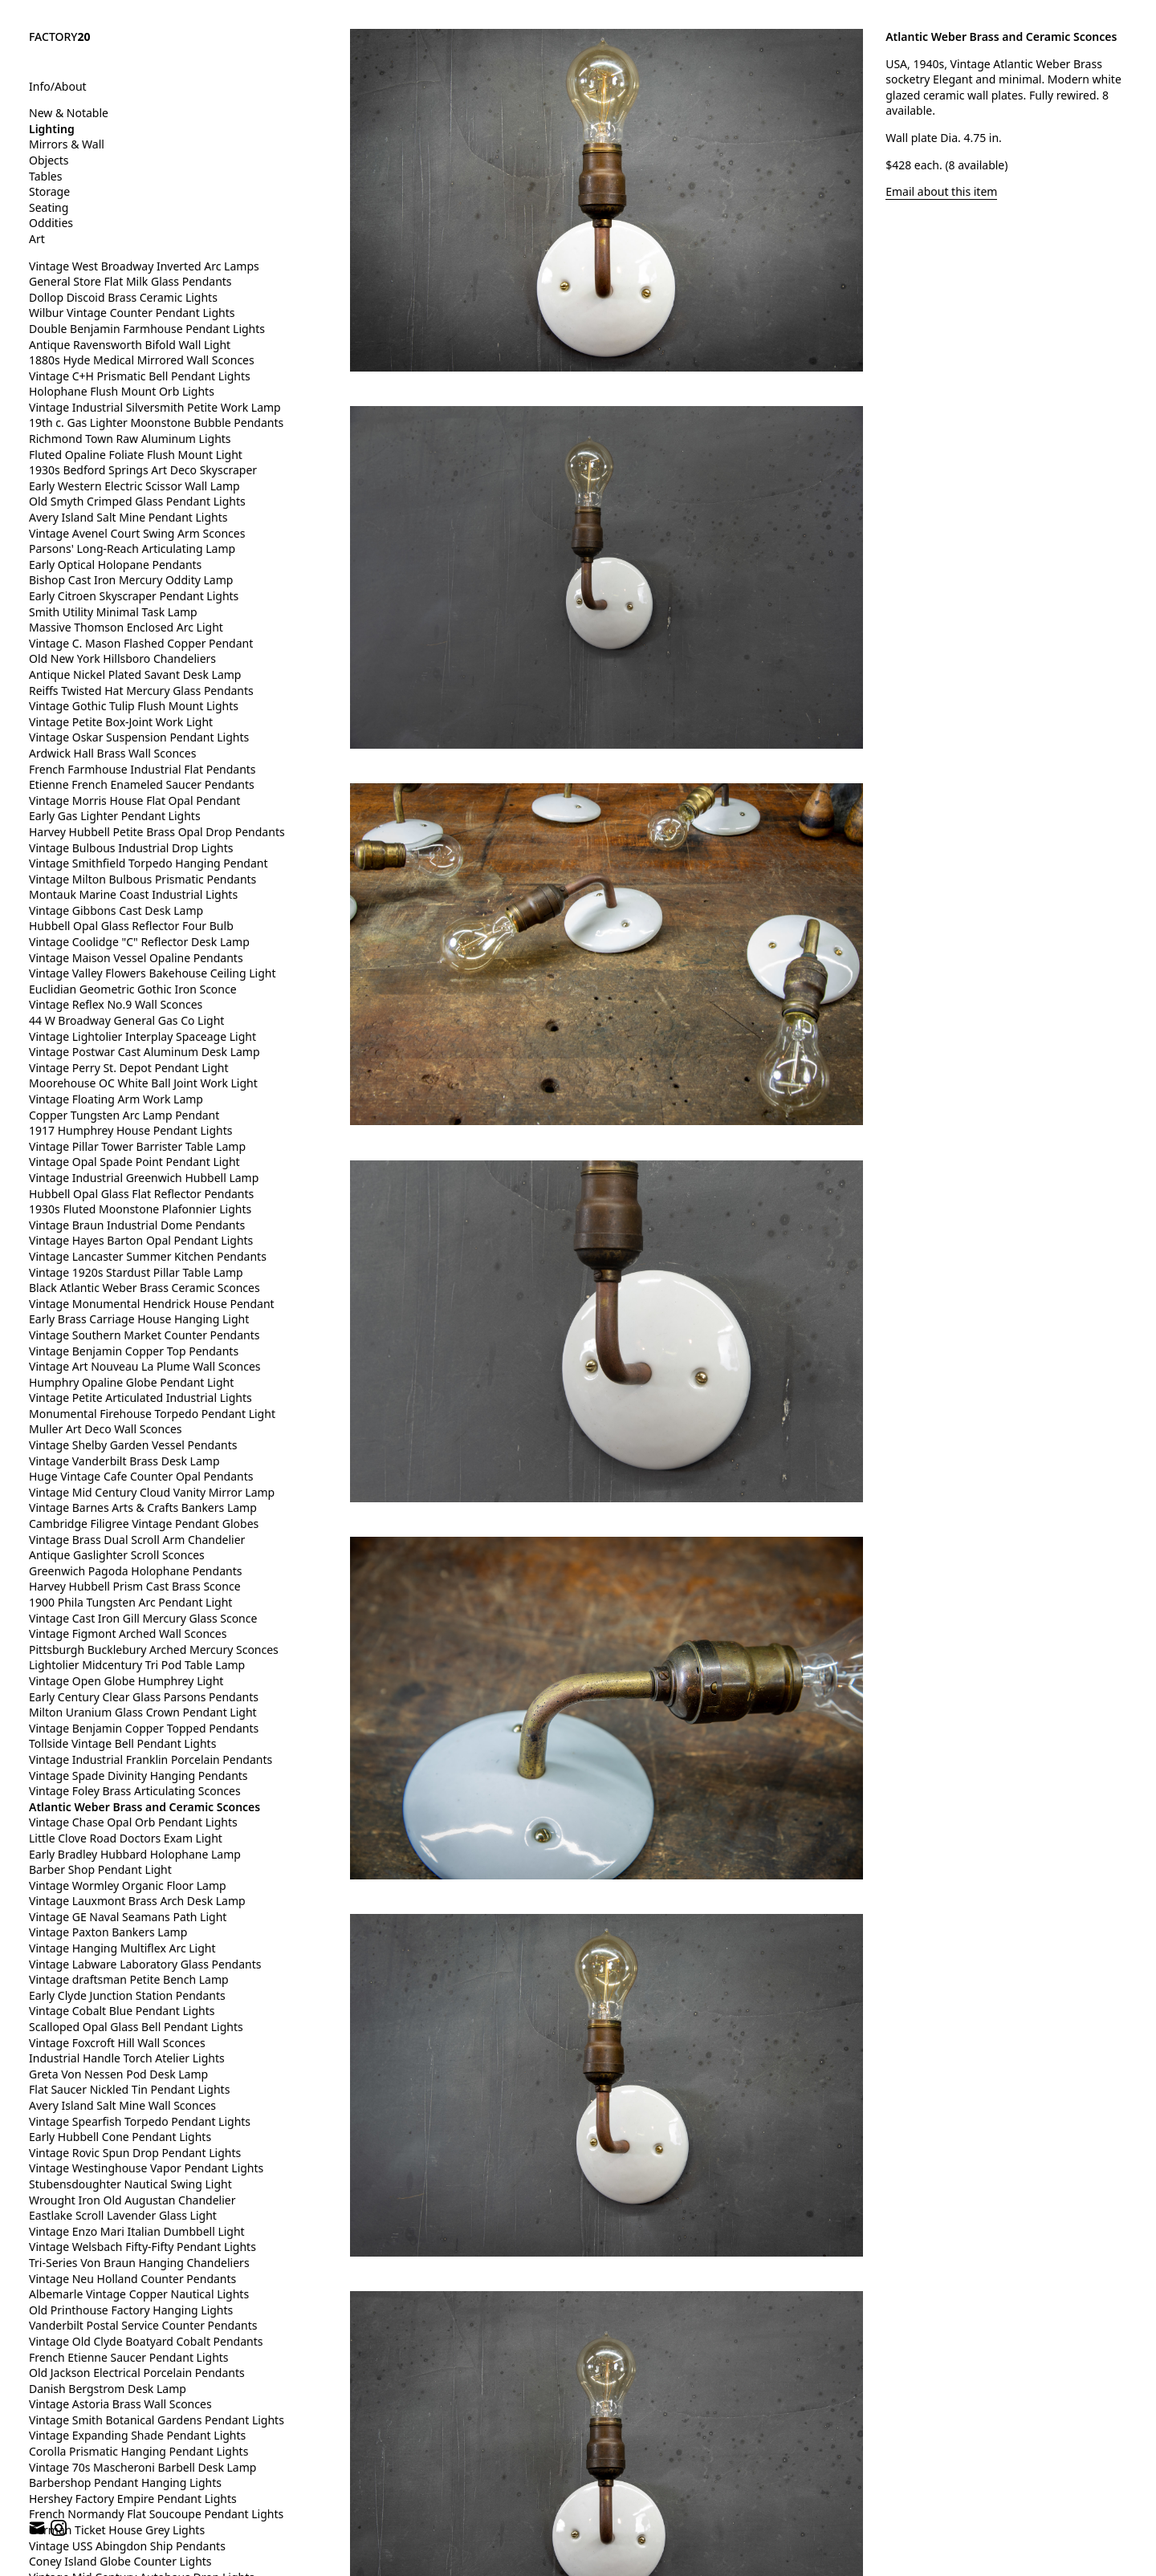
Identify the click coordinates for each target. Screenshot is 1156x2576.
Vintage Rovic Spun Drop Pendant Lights (135, 2152)
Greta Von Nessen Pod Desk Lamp (118, 2074)
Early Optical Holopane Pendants (115, 564)
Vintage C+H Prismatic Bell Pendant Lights (139, 376)
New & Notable (68, 112)
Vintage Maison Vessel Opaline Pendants (136, 957)
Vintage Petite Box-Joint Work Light (121, 721)
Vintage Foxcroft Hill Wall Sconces (117, 2042)
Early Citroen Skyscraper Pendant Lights (133, 595)
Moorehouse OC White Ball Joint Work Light (143, 1083)
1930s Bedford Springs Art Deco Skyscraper (143, 469)
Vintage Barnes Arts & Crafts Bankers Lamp (143, 1507)
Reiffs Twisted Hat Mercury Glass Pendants (141, 690)
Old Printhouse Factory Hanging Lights (131, 2310)
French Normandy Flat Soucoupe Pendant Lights (156, 2513)
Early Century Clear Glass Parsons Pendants (143, 1696)
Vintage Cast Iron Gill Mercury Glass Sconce (143, 1618)
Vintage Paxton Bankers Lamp (108, 1932)
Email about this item (941, 191)
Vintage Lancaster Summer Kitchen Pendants (148, 1256)
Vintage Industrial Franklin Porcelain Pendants (150, 1759)
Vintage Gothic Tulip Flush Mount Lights (133, 705)
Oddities (51, 222)
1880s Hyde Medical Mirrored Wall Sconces (141, 360)
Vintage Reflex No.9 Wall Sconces (115, 1004)
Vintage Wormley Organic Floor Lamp (127, 1885)
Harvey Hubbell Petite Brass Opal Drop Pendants (157, 831)
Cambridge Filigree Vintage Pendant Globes (143, 1523)
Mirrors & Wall (66, 144)
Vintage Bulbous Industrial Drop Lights (131, 847)
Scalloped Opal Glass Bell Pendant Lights (136, 2026)
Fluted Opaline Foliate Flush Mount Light (135, 454)
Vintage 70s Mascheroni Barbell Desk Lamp (142, 2467)
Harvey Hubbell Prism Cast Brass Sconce (135, 1586)
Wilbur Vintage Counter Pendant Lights (131, 312)
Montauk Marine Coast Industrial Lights (133, 894)
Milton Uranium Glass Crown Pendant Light (143, 1712)
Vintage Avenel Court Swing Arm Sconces (137, 533)
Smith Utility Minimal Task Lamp (113, 612)
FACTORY (60, 36)
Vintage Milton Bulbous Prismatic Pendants (142, 879)
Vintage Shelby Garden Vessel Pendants (133, 1445)
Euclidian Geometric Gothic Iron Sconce (133, 989)
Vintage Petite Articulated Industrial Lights (140, 1397)
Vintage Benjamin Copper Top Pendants (133, 1351)
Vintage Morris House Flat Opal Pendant (134, 800)
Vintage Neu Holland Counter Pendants (132, 2278)
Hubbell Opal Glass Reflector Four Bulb (131, 925)
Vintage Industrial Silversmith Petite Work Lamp (155, 407)
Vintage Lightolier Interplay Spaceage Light (142, 1036)
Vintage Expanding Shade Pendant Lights (137, 2435)
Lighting (52, 128)
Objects (49, 160)
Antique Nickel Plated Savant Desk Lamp (135, 674)
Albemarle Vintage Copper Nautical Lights (139, 2294)
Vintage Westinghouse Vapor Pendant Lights (146, 2168)
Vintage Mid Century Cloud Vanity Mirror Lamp (152, 1492)
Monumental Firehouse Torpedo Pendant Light (152, 1413)
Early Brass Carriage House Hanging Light (139, 1319)
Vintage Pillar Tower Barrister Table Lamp (137, 1146)
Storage (49, 191)
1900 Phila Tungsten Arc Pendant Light (130, 1602)
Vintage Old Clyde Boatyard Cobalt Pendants (146, 2341)
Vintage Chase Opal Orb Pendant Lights (133, 1822)
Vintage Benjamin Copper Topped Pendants (143, 1728)
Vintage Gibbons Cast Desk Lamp (116, 910)
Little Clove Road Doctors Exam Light (125, 1838)
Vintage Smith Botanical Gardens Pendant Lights (156, 2420)
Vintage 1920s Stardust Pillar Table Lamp (136, 1272)
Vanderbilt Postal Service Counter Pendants (143, 2325)
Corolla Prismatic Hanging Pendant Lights (138, 2451)
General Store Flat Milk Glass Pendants (130, 281)
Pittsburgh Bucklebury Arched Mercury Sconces (154, 1649)
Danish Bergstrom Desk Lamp (107, 2388)
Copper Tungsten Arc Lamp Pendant (124, 1115)
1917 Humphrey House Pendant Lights (130, 1130)
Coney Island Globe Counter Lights (120, 2561)
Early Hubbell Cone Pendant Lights (120, 2136)
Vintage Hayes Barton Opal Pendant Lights (141, 1240)
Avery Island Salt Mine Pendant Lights (128, 517)
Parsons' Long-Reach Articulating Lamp (132, 548)
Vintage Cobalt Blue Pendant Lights (122, 2010)
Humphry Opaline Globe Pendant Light (131, 1382)
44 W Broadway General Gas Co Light (126, 1020)
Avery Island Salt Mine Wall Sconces (122, 2105)
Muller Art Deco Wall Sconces (105, 1428)
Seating (48, 207)
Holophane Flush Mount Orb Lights (121, 391)
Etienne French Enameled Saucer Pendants (141, 784)
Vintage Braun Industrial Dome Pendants (137, 1225)
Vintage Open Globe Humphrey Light (126, 1680)
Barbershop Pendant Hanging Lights (125, 2482)
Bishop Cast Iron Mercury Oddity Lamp (131, 579)
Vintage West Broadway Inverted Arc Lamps (144, 266)
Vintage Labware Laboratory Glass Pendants (145, 1964)
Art (37, 238)
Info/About (58, 86)
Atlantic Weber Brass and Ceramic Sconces (144, 1806)
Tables (45, 176)
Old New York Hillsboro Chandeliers (122, 658)
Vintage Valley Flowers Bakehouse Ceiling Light (152, 973)
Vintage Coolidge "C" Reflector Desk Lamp (139, 941)
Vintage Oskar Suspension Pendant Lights (139, 737)
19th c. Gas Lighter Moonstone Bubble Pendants (156, 422)
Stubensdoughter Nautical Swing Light (130, 2184)
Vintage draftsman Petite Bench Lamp (129, 1979)
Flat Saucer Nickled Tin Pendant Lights (129, 2089)
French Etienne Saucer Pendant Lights (129, 2357)
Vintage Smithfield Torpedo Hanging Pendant (148, 863)
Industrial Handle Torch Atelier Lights (127, 2058)
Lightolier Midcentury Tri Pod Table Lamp (137, 1664)
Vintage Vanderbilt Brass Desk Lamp (124, 1461)
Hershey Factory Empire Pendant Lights (133, 2498)
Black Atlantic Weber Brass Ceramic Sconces (144, 1287)
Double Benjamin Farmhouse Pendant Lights (147, 328)
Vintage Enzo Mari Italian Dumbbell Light (137, 2231)
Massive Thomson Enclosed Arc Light (126, 627)
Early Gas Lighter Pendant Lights (115, 815)
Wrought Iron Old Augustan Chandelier (132, 2200)
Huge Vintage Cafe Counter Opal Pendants (141, 1476)
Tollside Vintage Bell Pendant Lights (122, 1743)
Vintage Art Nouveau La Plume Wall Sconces (145, 1366)
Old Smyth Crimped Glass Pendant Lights (137, 501)
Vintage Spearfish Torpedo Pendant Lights (139, 2121)
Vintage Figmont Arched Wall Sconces (127, 1633)
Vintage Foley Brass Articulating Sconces (135, 1790)
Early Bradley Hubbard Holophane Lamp (135, 1854)
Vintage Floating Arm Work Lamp (116, 1099)
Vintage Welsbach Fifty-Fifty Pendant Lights (142, 2246)
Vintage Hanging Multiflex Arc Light (122, 1948)
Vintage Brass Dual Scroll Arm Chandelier (137, 1539)
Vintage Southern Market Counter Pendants (144, 1335)
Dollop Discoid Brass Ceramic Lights (123, 297)
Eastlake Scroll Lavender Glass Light (123, 2215)
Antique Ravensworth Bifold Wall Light (129, 344)
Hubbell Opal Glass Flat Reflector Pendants (141, 1193)
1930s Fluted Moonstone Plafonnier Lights (140, 1209)
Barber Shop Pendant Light (100, 1869)
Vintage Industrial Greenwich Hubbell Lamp (143, 1177)
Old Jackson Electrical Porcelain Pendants (137, 2372)
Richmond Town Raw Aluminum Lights (130, 438)
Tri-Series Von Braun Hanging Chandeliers (139, 2262)
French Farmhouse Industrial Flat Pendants (142, 769)
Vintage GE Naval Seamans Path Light (127, 1916)
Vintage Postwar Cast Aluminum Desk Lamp (144, 1051)
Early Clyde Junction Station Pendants (127, 1995)
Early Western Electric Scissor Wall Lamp (134, 486)
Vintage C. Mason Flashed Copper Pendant (141, 643)
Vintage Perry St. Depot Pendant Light (129, 1067)
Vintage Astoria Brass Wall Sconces (120, 2403)
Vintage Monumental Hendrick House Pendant (152, 1303)
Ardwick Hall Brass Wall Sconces (112, 753)
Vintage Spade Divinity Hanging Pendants (138, 1775)
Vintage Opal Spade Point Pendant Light (134, 1161)
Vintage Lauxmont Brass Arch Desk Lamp (137, 1900)
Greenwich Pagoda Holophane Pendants (135, 1571)
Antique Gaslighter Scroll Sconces (117, 1554)
